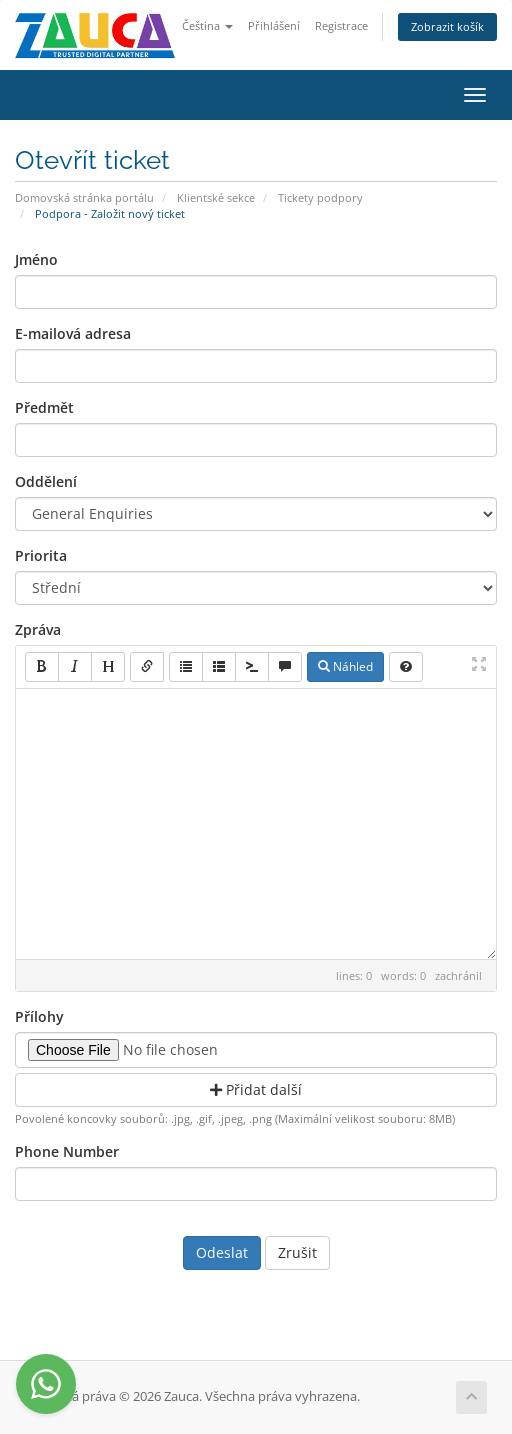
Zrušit (297, 1252)
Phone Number (67, 1151)
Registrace (341, 25)
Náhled (345, 666)
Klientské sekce (216, 197)
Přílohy (39, 1016)
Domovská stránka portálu (84, 197)
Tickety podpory (320, 197)
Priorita (41, 555)
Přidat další (256, 1089)
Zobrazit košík (447, 26)
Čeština (207, 25)
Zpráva (38, 629)
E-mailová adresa (73, 333)
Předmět (44, 407)
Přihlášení (274, 25)
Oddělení (46, 481)
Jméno (36, 259)
